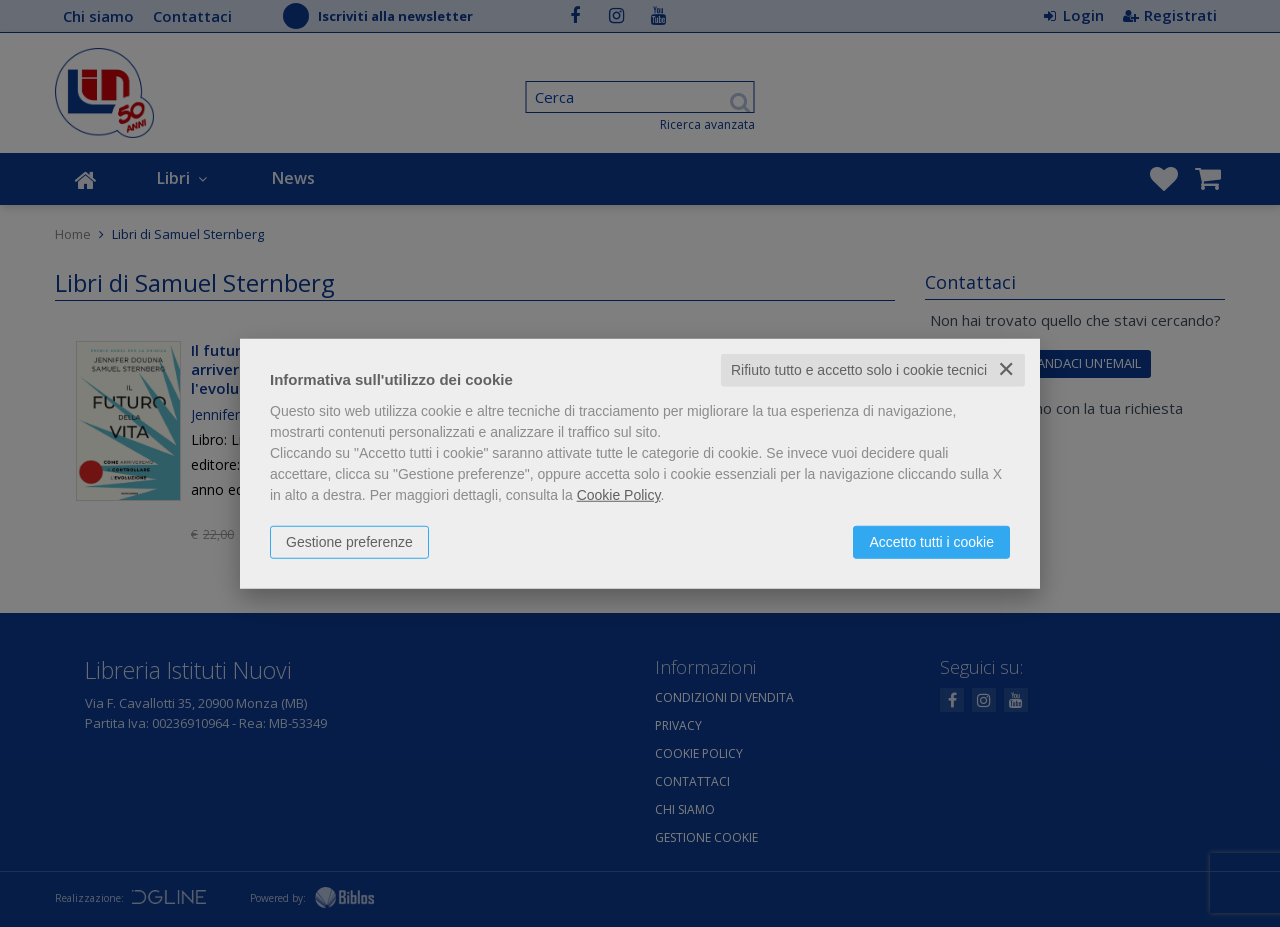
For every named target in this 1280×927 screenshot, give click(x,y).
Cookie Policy (619, 495)
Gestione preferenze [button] (349, 542)
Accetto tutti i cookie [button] (931, 542)
